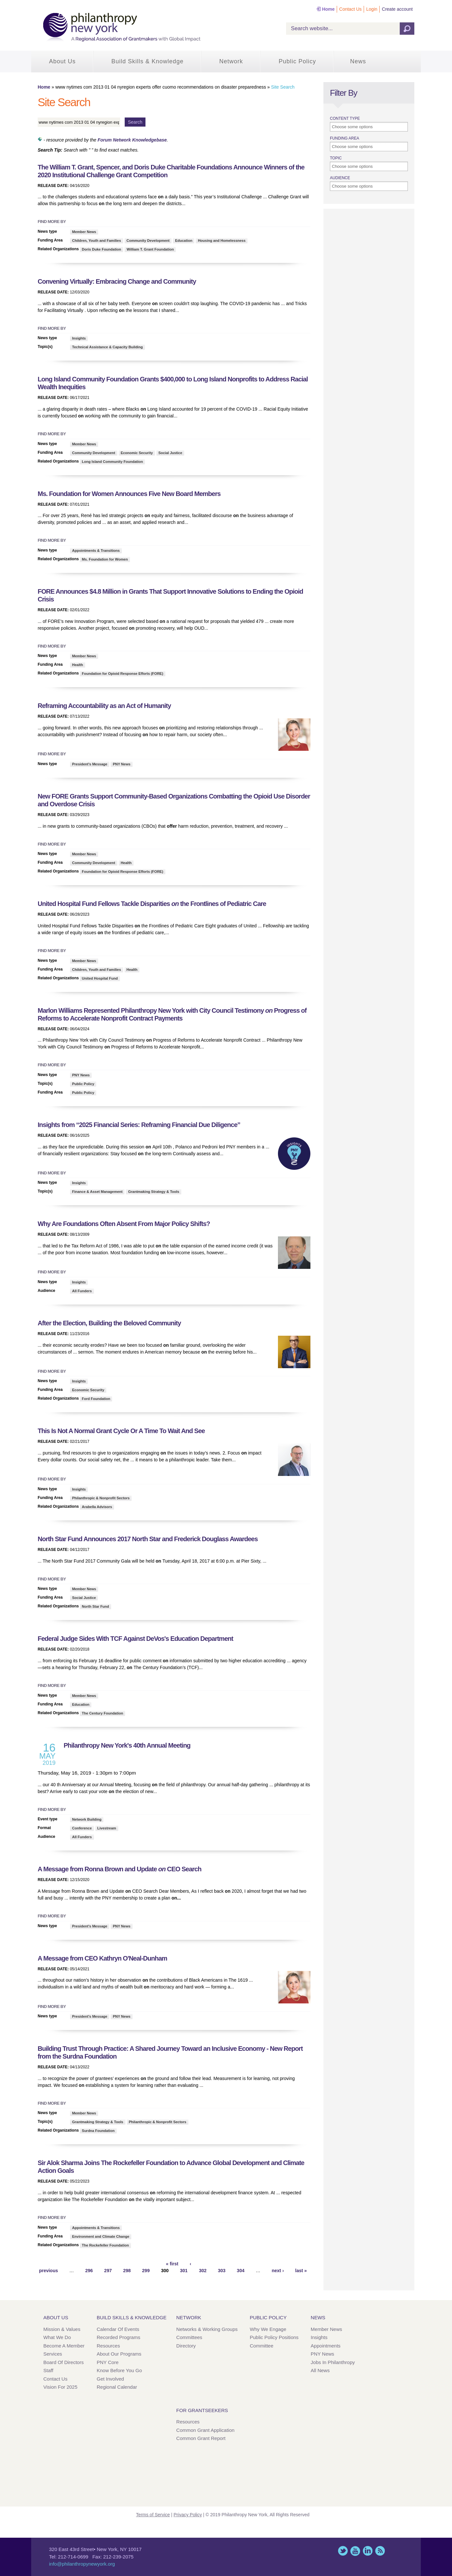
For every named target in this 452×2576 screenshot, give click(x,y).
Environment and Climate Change (100, 2236)
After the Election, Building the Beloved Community (109, 1323)
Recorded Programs (118, 2337)
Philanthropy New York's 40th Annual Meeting (127, 1745)
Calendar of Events (118, 2329)
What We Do (57, 2337)
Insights (79, 338)
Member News (84, 232)
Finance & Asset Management (97, 1192)
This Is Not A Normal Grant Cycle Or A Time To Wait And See (121, 1430)
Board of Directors (64, 2362)
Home (328, 9)
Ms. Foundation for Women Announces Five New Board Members (129, 493)
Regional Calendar (117, 2387)
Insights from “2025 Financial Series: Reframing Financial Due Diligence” (139, 1124)
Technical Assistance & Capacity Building (107, 347)
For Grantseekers (202, 2410)
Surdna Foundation (98, 2131)
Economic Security (137, 453)
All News (320, 2370)
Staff (49, 2370)
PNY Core (108, 2362)
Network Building (86, 1819)
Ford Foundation (96, 1399)
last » (301, 2270)
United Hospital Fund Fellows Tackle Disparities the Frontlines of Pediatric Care (152, 903)
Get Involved (110, 2379)
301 (183, 2270)
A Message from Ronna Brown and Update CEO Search (119, 1869)
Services (53, 2354)
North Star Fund (95, 1606)
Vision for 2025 (61, 2387)
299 (146, 2270)
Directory (186, 2345)
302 (203, 2270)
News (358, 61)
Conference (82, 1828)
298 (127, 2270)
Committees (189, 2337)
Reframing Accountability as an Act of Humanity (104, 705)
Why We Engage (268, 2329)
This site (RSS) (380, 2551)
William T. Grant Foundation (150, 249)
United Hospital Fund (100, 978)
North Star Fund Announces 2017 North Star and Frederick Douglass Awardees (148, 1538)
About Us (62, 61)
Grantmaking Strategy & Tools (153, 1192)
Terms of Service (153, 2514)
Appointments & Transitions (96, 550)
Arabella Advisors (97, 1507)
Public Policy (297, 61)
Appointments (326, 2345)
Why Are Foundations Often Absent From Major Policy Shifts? (124, 1223)
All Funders (82, 1291)
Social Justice (170, 453)
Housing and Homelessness (221, 240)
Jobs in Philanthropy (333, 2362)
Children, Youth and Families (96, 240)
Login (371, 9)
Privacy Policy (188, 2514)
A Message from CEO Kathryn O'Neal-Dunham (102, 1958)
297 (108, 2270)
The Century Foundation (102, 1713)
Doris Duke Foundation (101, 249)
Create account (397, 9)
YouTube (355, 2551)
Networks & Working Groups (207, 2329)
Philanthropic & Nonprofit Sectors (101, 1498)
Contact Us (350, 9)
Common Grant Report (201, 2438)
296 (89, 2270)
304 (240, 2270)
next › (278, 2270)
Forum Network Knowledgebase (132, 139)
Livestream (106, 1828)
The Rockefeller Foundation (105, 2245)
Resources (108, 2345)
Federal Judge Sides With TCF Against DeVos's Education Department (136, 1638)
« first (172, 2263)
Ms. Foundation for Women (105, 559)
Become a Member (64, 2345)
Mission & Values (62, 2329)
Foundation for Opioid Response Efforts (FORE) (122, 673)
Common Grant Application (205, 2430)
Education (183, 240)
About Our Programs (119, 2354)
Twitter (343, 2551)
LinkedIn (367, 2551)
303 (221, 2270)
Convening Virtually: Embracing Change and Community (117, 281)
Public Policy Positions (274, 2337)
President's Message (89, 764)
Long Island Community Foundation (112, 462)
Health (77, 665)
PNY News (121, 764)
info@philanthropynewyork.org (82, 2564)
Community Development (148, 240)
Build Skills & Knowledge (147, 61)
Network (231, 61)
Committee (261, 2345)
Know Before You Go (119, 2370)
